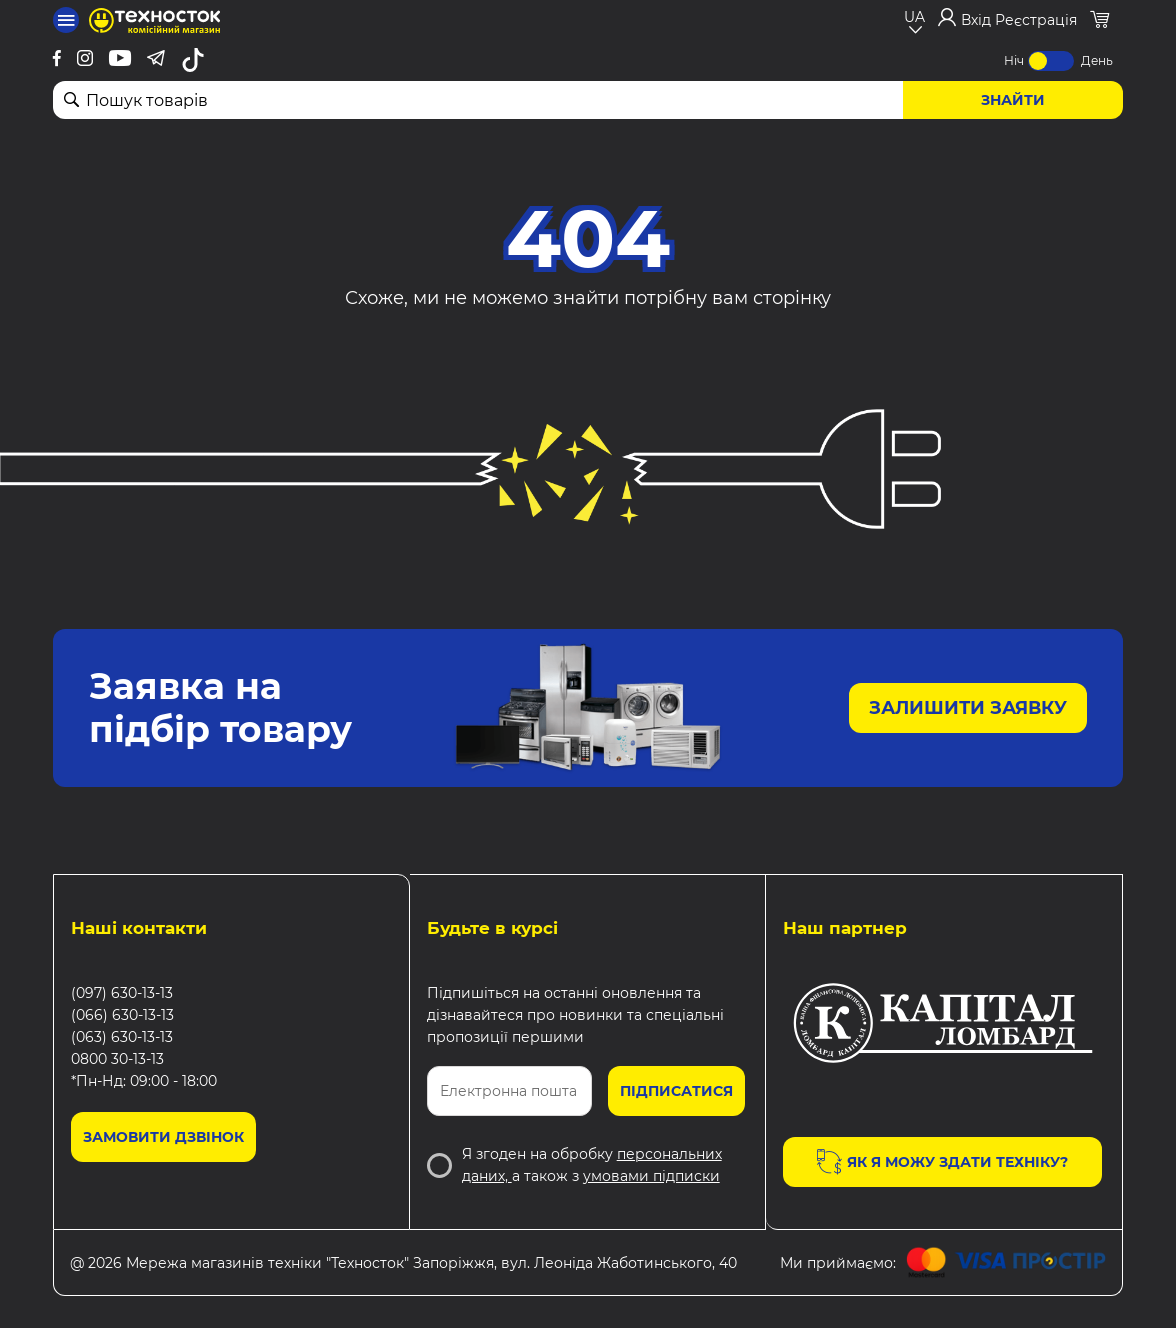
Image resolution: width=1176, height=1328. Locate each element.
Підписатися (676, 1091)
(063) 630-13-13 (122, 1037)
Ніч (1014, 60)
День (1097, 60)
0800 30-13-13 (117, 1059)
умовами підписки (651, 1176)
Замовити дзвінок (163, 1137)
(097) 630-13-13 (122, 993)
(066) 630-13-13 (122, 1015)
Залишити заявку (968, 708)
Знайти (1013, 100)
